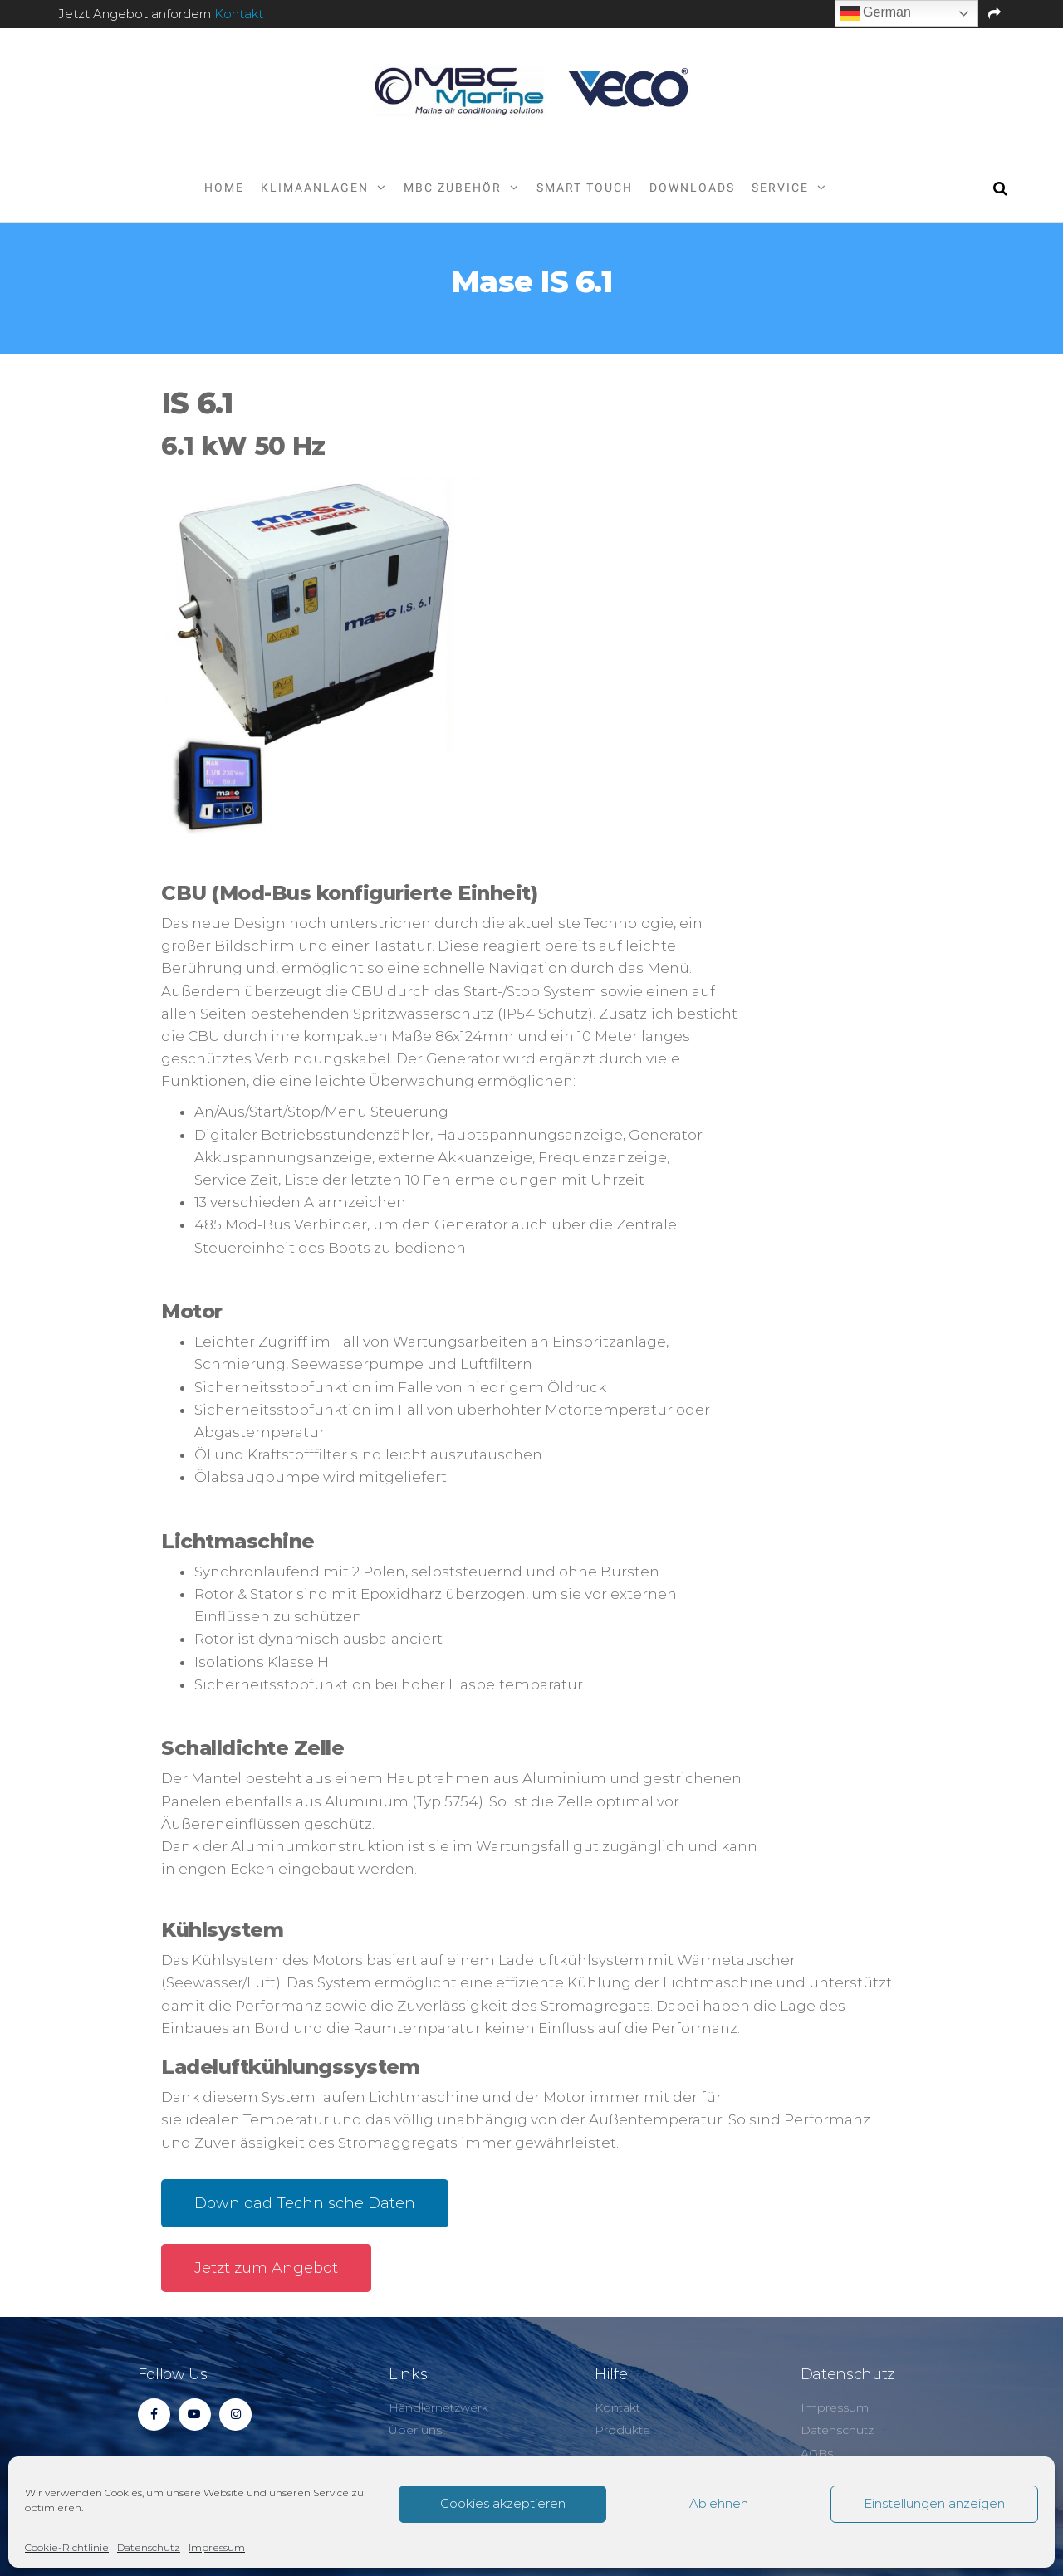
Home (224, 187)
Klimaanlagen (315, 187)
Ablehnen (718, 2503)
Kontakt (238, 14)
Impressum (217, 2547)
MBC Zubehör (453, 187)
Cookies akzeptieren (503, 2503)
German (875, 13)
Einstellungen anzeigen (934, 2503)
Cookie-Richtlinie (67, 2547)
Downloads (692, 187)
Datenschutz (148, 2547)
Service (780, 187)
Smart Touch (584, 187)
